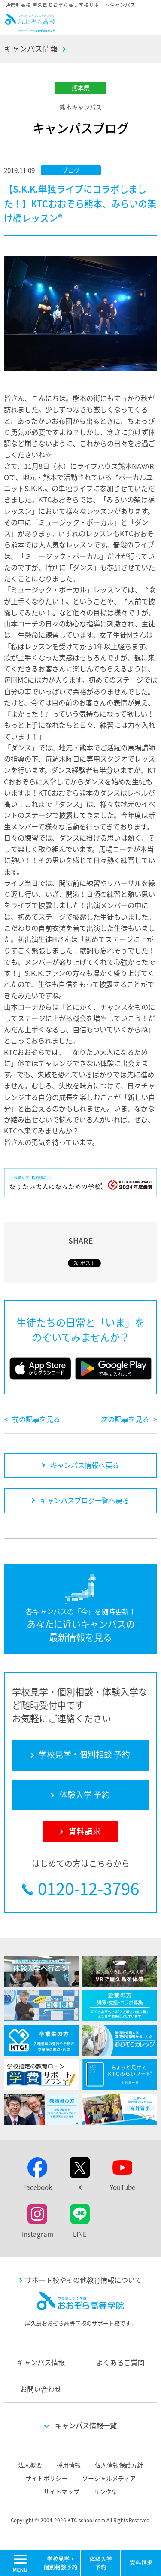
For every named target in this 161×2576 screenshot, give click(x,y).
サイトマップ (61, 2491)
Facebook (37, 2187)
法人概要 (30, 2465)
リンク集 (106, 2491)
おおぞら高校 (30, 28)
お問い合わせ (40, 2389)
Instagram (37, 2234)
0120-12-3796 (88, 1888)
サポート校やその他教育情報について (83, 2280)
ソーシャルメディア (109, 2478)
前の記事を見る (36, 1419)
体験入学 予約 (101, 2563)
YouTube (122, 2187)
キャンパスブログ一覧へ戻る (84, 1500)
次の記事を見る (125, 1419)
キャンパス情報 (31, 48)
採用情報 (69, 2465)
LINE (80, 2234)
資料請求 (141, 2563)
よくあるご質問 (120, 2362)
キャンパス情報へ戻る (84, 1465)
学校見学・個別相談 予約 (60, 2563)
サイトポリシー (46, 2478)
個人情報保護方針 (119, 2465)
